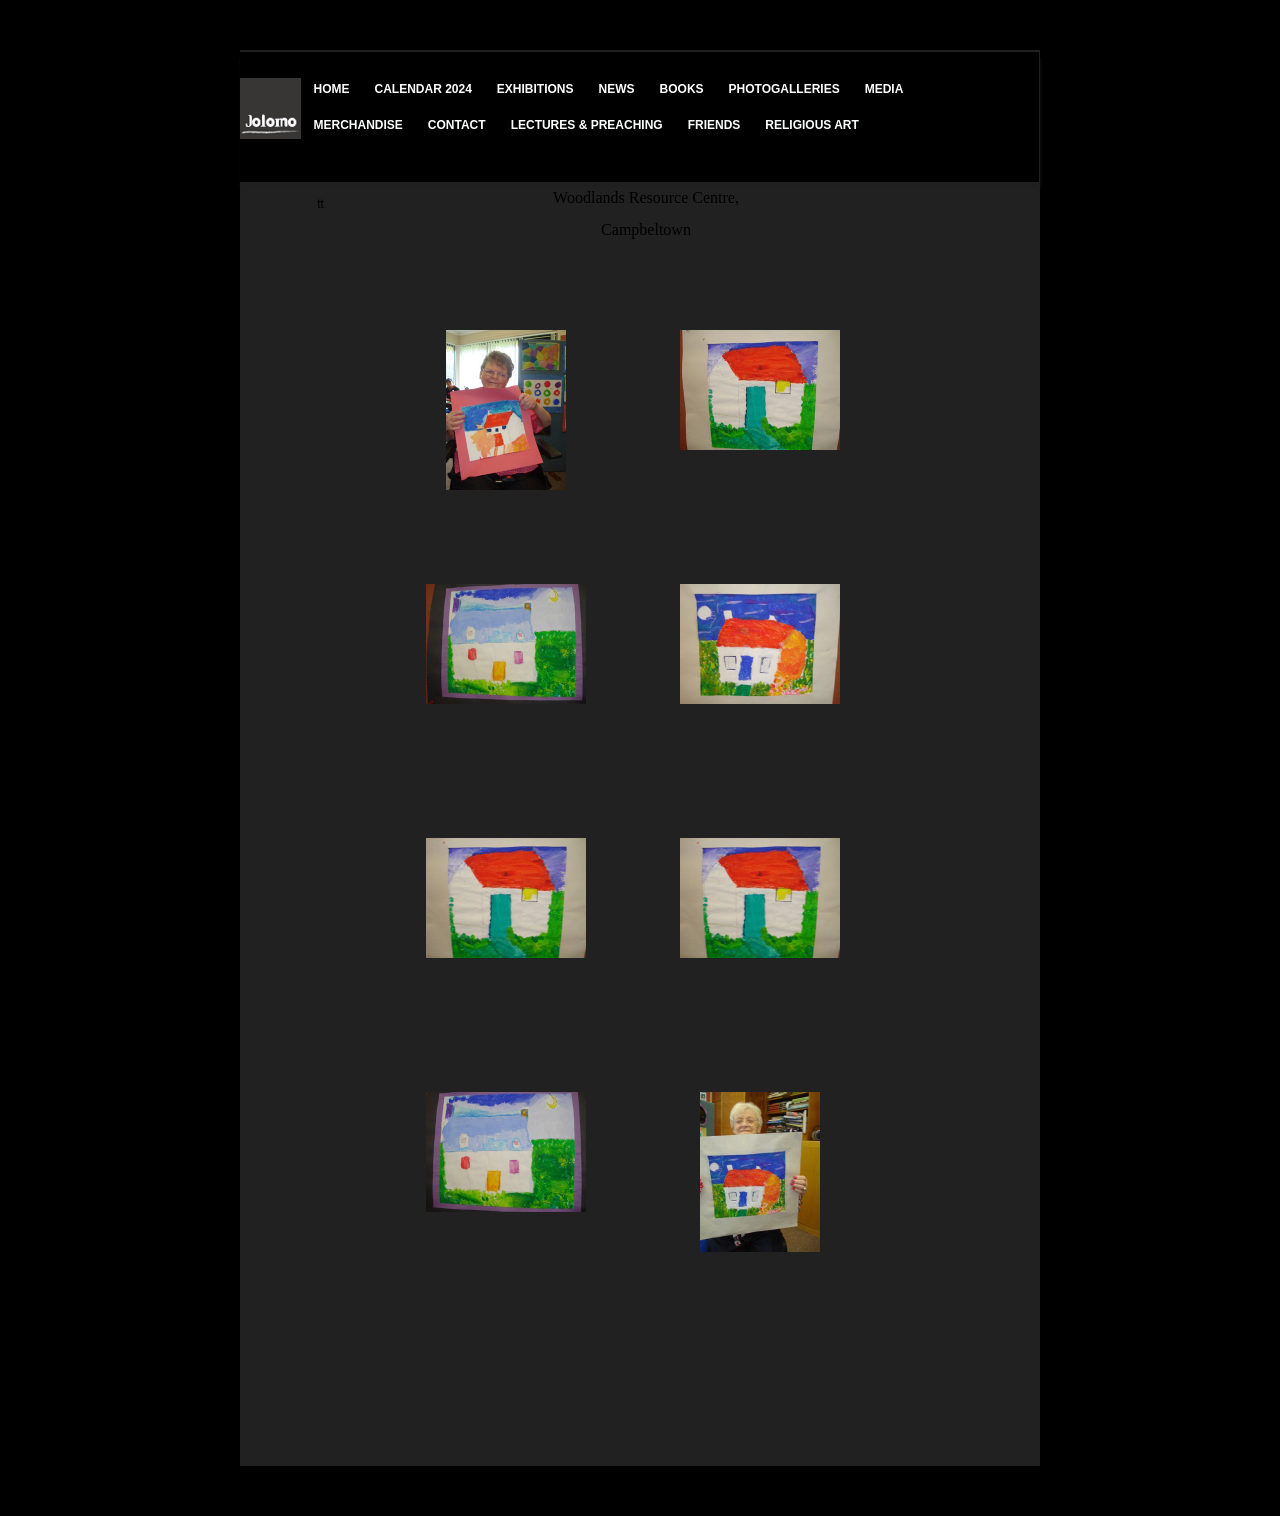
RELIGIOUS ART (812, 125)
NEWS (617, 89)
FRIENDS (714, 125)
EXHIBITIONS (535, 89)
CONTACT (457, 125)
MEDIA (884, 89)
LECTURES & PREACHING (587, 125)
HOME (332, 89)
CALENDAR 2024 (423, 89)
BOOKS (682, 89)
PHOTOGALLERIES (784, 89)
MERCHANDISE (358, 125)
